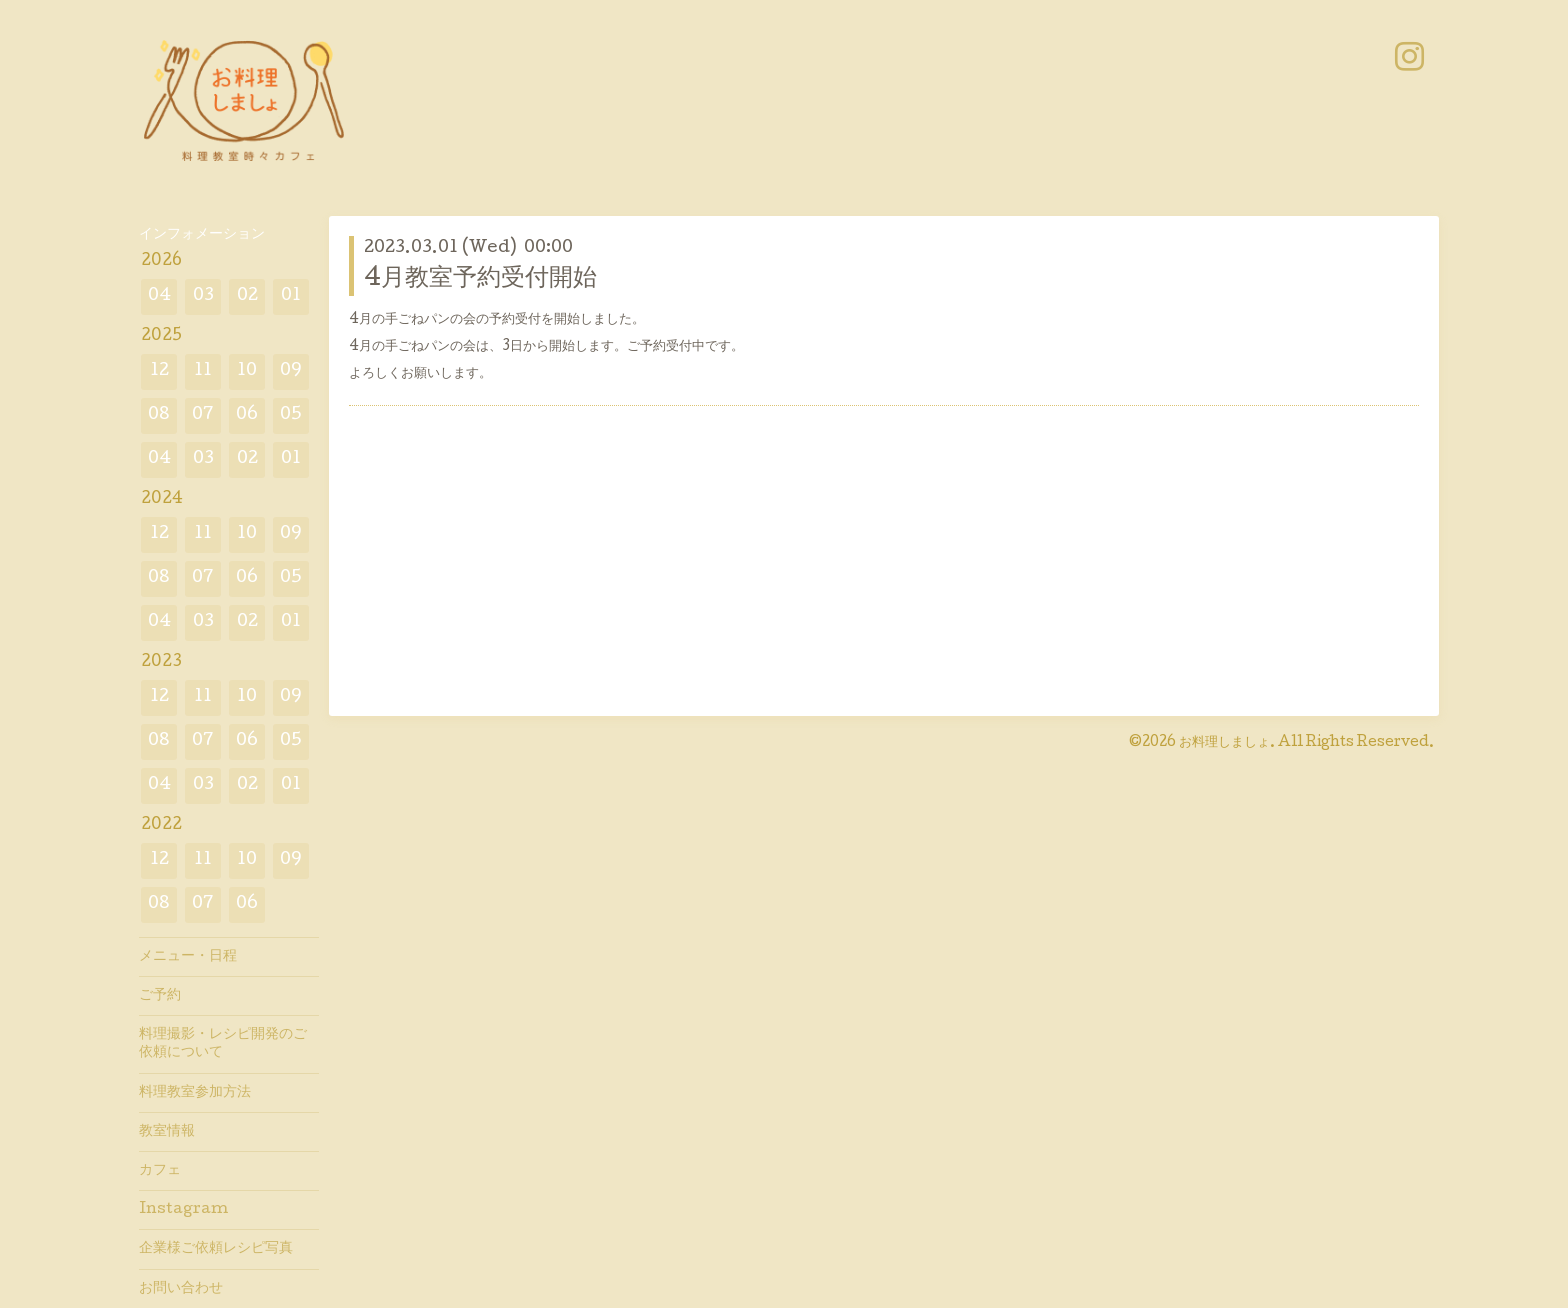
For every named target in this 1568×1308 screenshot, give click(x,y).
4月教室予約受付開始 (480, 279)
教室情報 (167, 1132)
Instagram (183, 1210)
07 (203, 415)
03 (203, 296)
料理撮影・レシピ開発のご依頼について (223, 1044)
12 (159, 371)
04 (159, 296)
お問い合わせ (181, 1289)
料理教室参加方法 (195, 1093)
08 (159, 415)
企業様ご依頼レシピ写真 (216, 1249)
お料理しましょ (1224, 743)
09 (291, 371)
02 (247, 296)
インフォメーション (202, 235)
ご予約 (160, 996)
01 (291, 296)
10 (247, 371)
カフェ (160, 1171)
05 (291, 415)
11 (203, 371)
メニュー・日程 (188, 957)
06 (247, 415)
